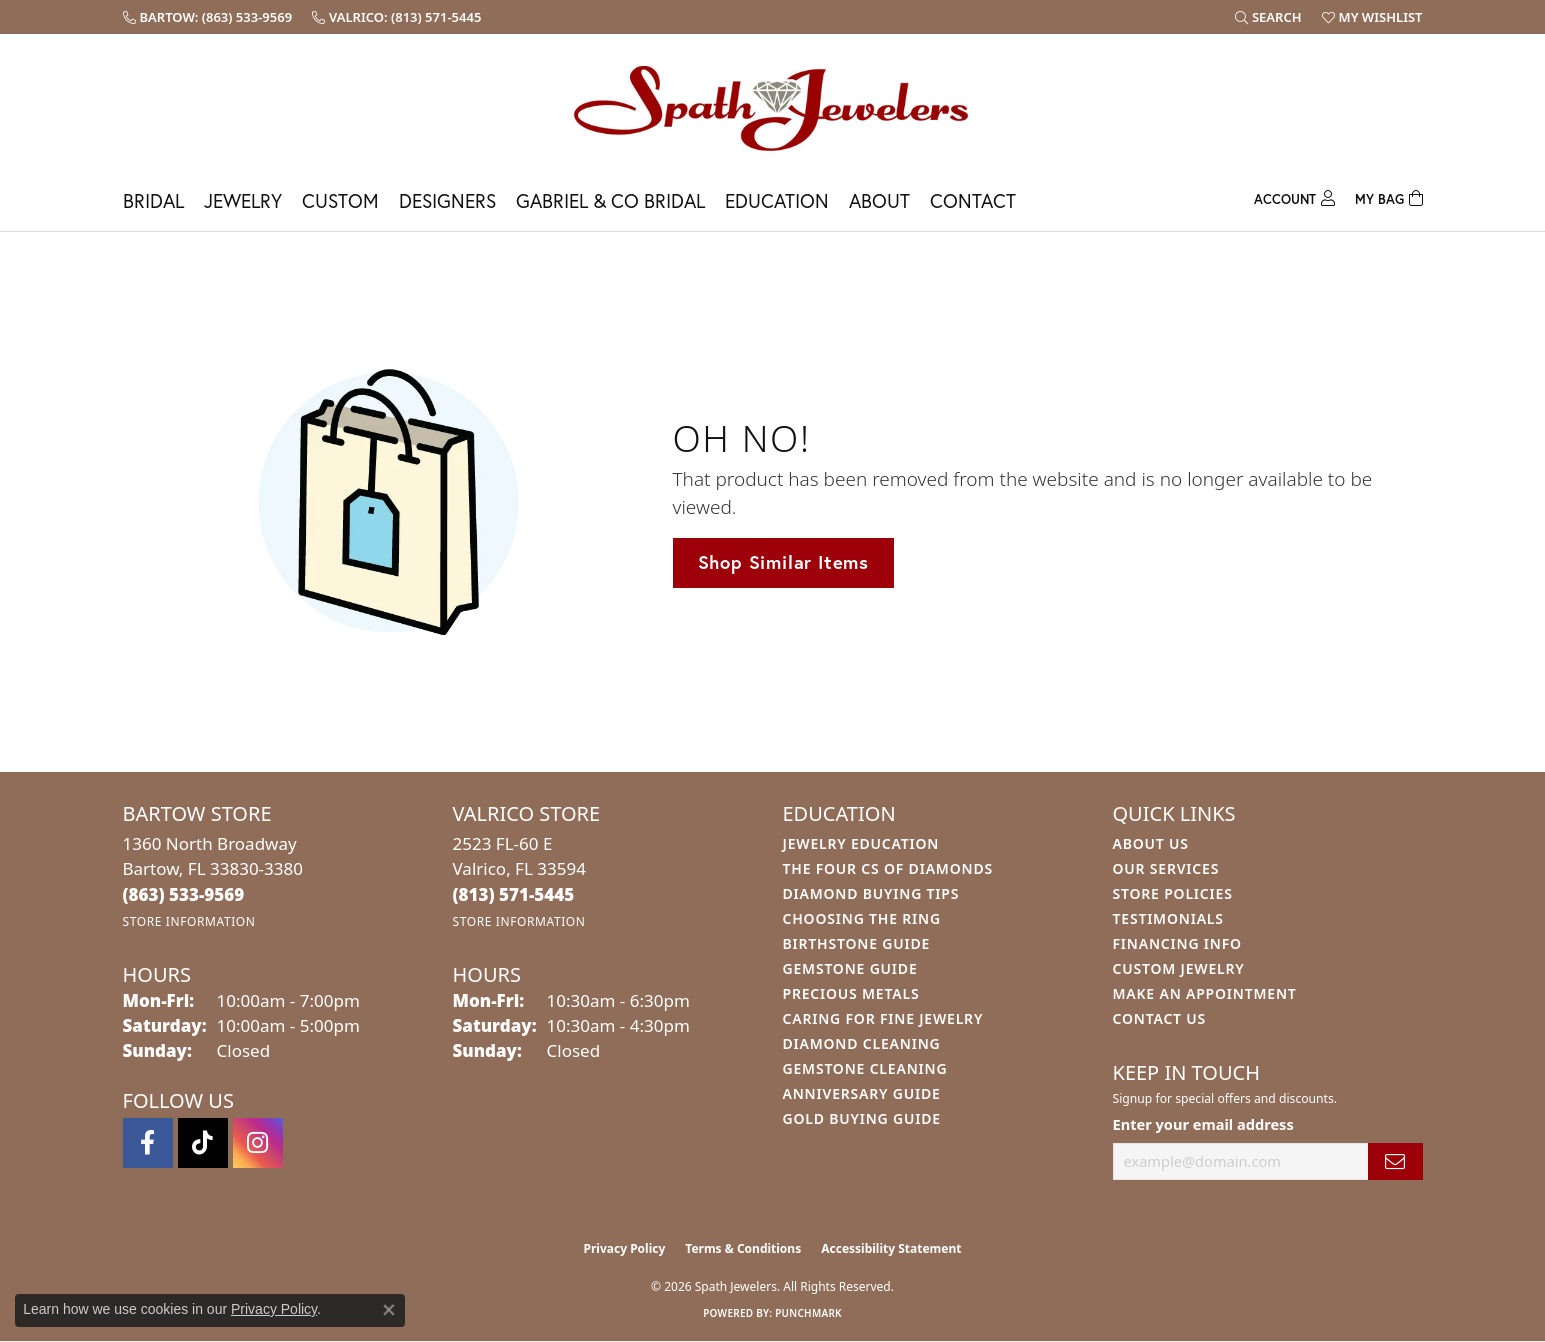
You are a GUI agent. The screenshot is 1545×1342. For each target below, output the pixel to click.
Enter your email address (1203, 1124)
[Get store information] (189, 921)
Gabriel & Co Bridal (610, 200)
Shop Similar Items (783, 562)
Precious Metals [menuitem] (851, 993)
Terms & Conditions (743, 1248)
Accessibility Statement (891, 1248)
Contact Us (1160, 1018)
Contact (973, 200)
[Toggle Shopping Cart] (1389, 196)
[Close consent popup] (389, 1310)
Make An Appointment (1205, 993)
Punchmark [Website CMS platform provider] (808, 1313)
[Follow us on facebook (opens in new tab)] (148, 1143)
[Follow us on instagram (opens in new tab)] (258, 1143)
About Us (1151, 843)
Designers (447, 200)
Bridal (153, 200)
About (879, 200)
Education (777, 200)
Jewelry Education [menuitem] (861, 843)
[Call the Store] (184, 894)
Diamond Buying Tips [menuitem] (871, 893)
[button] (1268, 17)
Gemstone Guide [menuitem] (850, 968)
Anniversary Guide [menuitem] (862, 1093)
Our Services (1166, 868)
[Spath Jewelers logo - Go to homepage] (773, 107)
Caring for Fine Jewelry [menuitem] (883, 1018)
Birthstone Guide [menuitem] (857, 943)
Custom (340, 200)
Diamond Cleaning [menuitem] (862, 1043)
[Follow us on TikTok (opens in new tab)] (203, 1143)
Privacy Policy (625, 1248)
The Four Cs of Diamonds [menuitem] (888, 868)
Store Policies (1173, 893)
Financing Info (1177, 943)
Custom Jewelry (1179, 968)
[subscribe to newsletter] (1395, 1161)
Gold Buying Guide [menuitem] (862, 1118)
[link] (208, 17)
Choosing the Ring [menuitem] (862, 918)
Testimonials (1168, 918)
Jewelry (243, 200)
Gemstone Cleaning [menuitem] (865, 1068)
